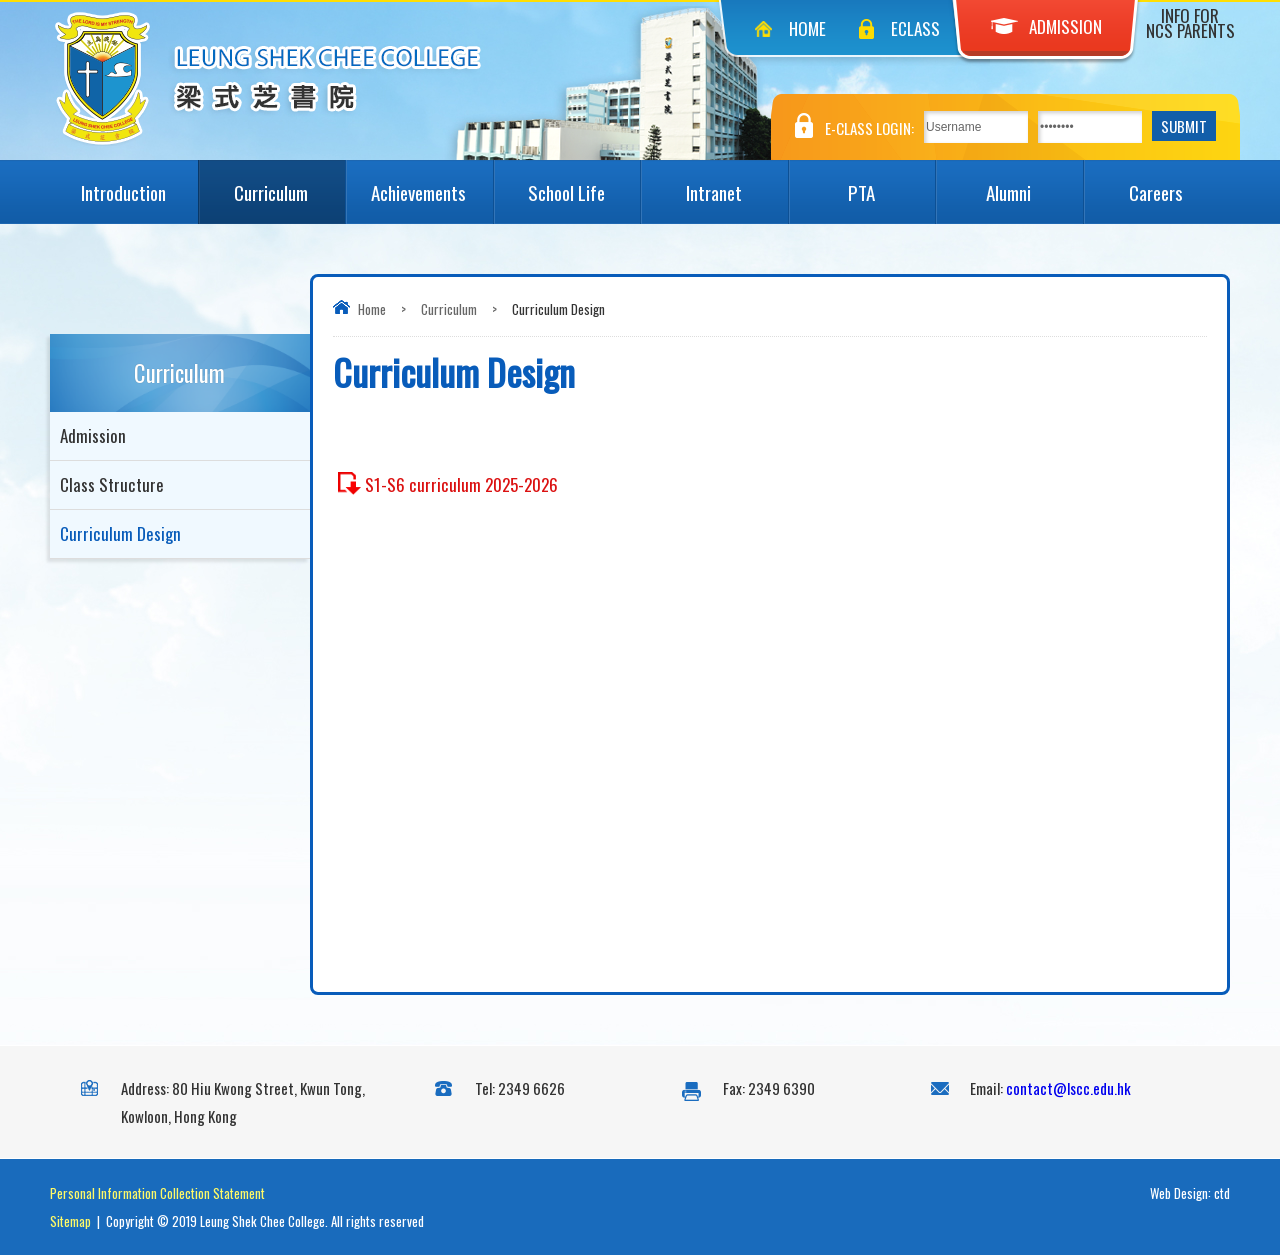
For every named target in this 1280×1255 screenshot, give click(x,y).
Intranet (737, 183)
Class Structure (112, 484)
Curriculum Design (120, 533)
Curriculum (289, 183)
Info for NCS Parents (1190, 23)
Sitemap (70, 1221)
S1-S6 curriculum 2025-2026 (461, 484)
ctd (1222, 1193)
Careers (1179, 183)
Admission (1046, 26)
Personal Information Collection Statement (157, 1193)
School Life (584, 183)
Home (807, 28)
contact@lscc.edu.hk (1068, 1088)
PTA (891, 183)
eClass (915, 28)
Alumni (1034, 183)
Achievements (431, 183)
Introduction (139, 183)
